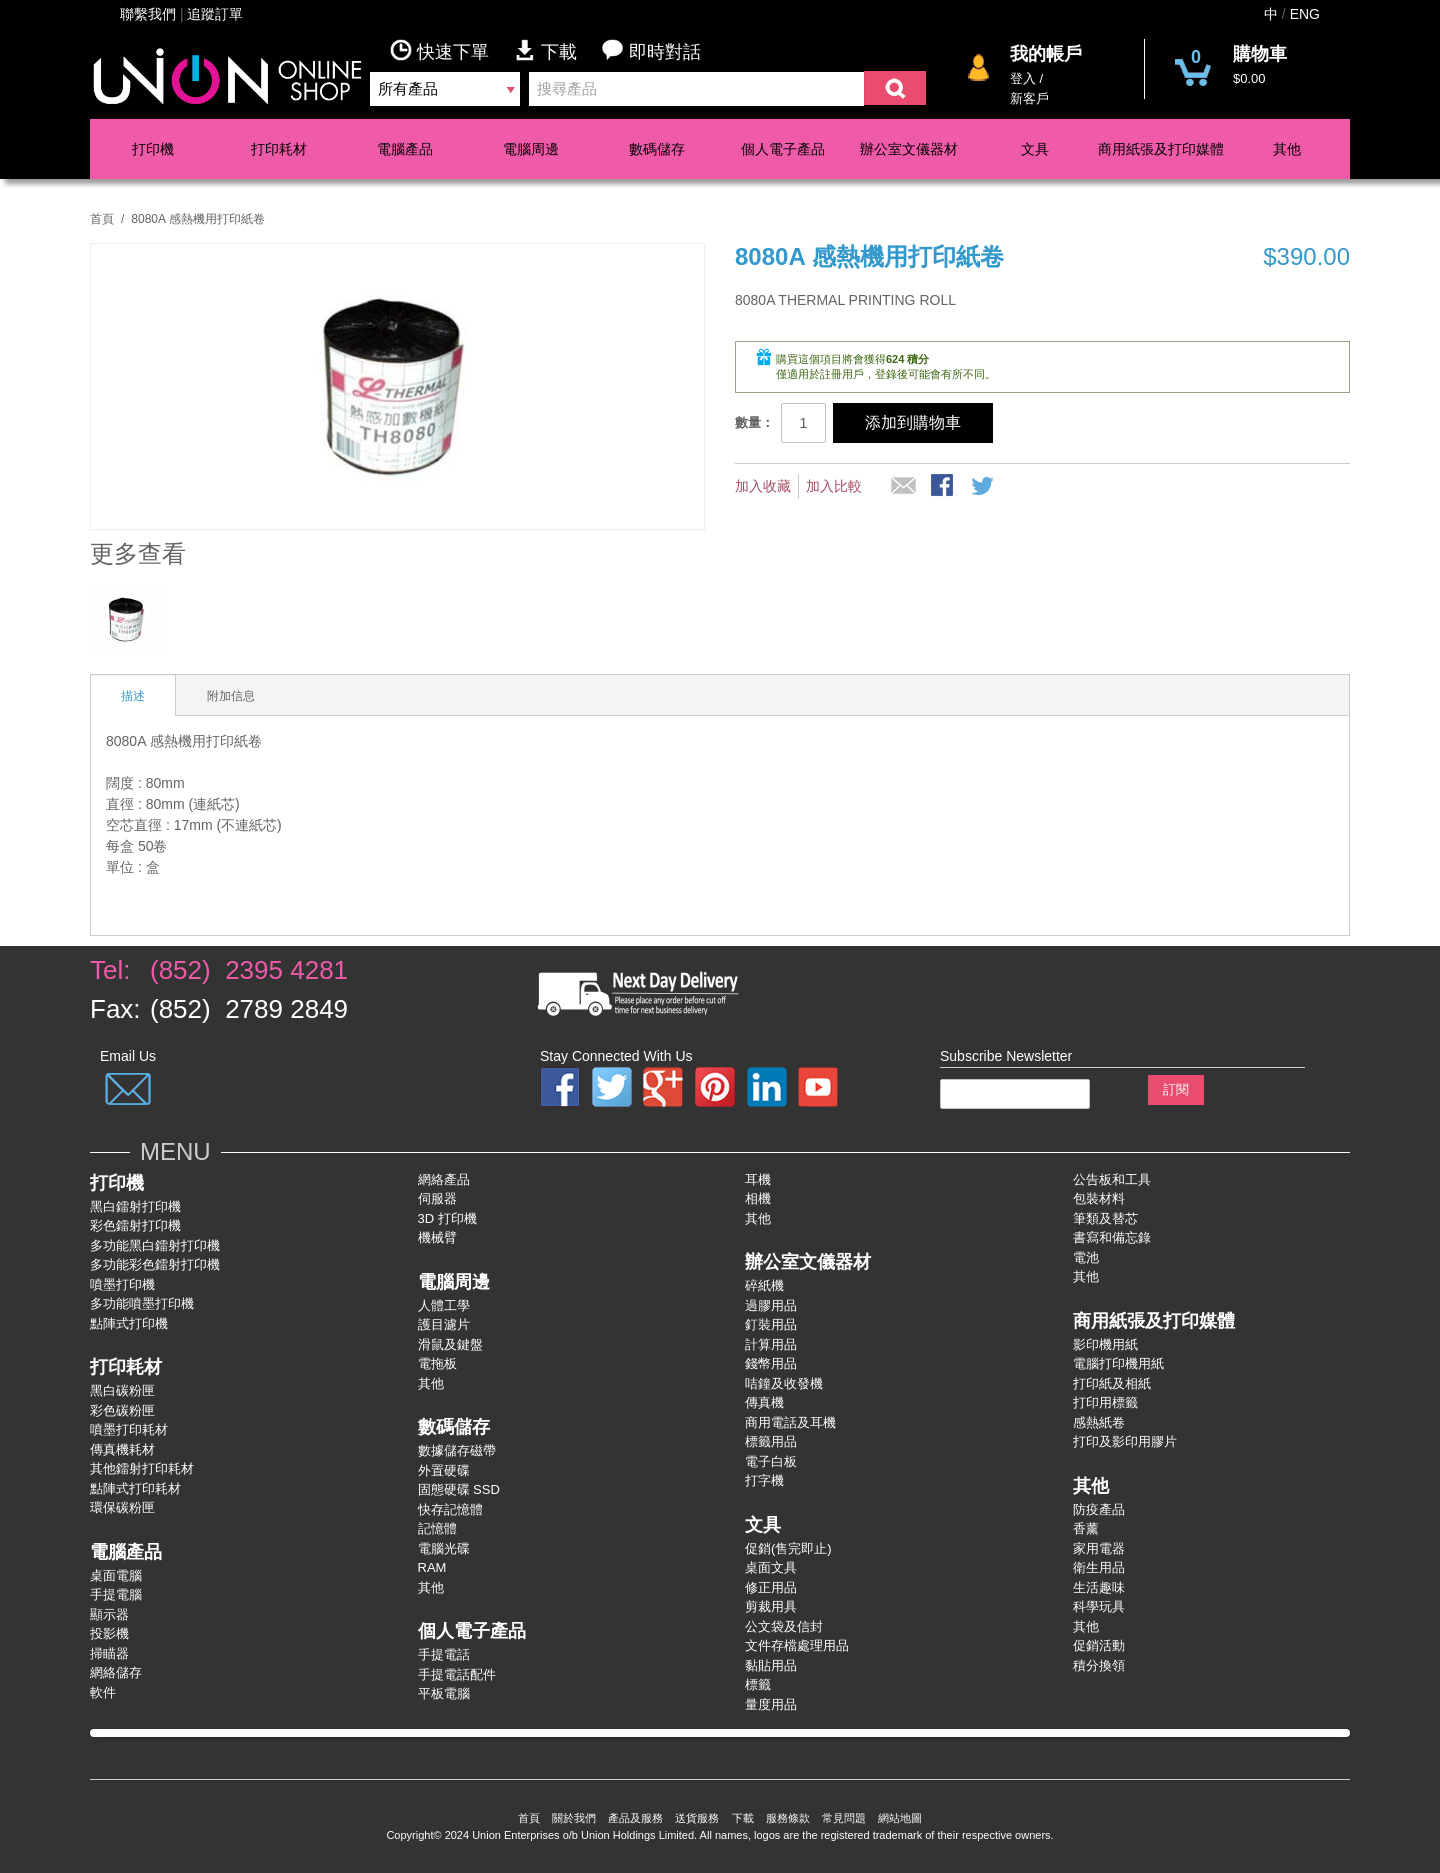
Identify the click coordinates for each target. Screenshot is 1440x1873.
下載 (558, 50)
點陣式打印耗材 (135, 1488)
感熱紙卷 (1099, 1422)
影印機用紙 (1105, 1344)
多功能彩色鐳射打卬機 (155, 1264)
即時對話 (651, 50)
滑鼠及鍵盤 (450, 1344)
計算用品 (771, 1344)
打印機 (153, 149)
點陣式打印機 (129, 1323)
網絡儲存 (116, 1672)
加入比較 (834, 486)
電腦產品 (405, 149)
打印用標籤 (1105, 1402)
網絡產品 (444, 1179)
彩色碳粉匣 (122, 1410)
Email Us (128, 1056)
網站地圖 (900, 1818)
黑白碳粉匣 (122, 1390)
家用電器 (1099, 1548)
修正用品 (771, 1587)
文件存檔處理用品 (797, 1645)
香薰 (1086, 1528)
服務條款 (788, 1818)
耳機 (758, 1179)
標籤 (758, 1684)
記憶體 (437, 1528)
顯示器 (109, 1614)
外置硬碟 (444, 1470)
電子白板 (771, 1461)
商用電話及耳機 (790, 1422)
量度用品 (771, 1704)
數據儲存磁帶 (457, 1450)
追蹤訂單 (215, 14)
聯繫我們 (148, 14)
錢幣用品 (771, 1363)
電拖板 (437, 1363)
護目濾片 (444, 1324)
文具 (1035, 149)
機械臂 (437, 1237)
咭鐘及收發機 (784, 1383)
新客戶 (1029, 98)
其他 (1287, 149)
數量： (754, 422)
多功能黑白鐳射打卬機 (155, 1245)
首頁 (102, 219)
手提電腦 (116, 1594)
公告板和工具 (1112, 1179)
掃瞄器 (109, 1653)
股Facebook (944, 487)
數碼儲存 (657, 149)
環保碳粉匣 (122, 1507)
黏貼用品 (771, 1665)
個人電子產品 (783, 149)
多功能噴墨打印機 (142, 1303)
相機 (758, 1198)
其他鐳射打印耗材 (142, 1468)
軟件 (103, 1692)
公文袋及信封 (784, 1626)
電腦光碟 (444, 1548)
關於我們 (574, 1818)
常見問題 (844, 1818)
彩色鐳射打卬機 (135, 1225)
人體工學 (444, 1305)
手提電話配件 (457, 1674)
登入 (1023, 78)
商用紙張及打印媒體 (1161, 149)
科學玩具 (1099, 1606)
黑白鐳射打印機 (135, 1206)
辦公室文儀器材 (909, 149)
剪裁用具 (771, 1606)
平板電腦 (444, 1693)
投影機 (109, 1633)
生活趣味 (1099, 1587)
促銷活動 (1099, 1645)
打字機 (764, 1480)
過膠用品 (771, 1305)
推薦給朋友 (904, 487)
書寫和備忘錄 (1112, 1237)
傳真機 (764, 1402)
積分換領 (1099, 1665)
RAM (432, 1567)
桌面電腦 (116, 1575)
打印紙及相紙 (1112, 1383)
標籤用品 (771, 1441)
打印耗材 (279, 149)
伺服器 (437, 1198)
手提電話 (444, 1654)
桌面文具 (771, 1567)
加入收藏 (763, 486)
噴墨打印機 (122, 1284)
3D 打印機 (447, 1218)
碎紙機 (764, 1285)
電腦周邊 (531, 149)
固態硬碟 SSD (459, 1489)
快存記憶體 (450, 1509)
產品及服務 (635, 1818)
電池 (1086, 1257)
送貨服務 (697, 1818)
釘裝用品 (771, 1324)
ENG (1305, 14)
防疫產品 (1099, 1509)
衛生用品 (1099, 1567)
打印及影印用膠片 (1125, 1441)
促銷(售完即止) (788, 1548)
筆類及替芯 (1105, 1218)
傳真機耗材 (122, 1449)
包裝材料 (1099, 1198)
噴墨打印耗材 (129, 1429)
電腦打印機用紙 (1118, 1363)
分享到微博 (984, 487)
